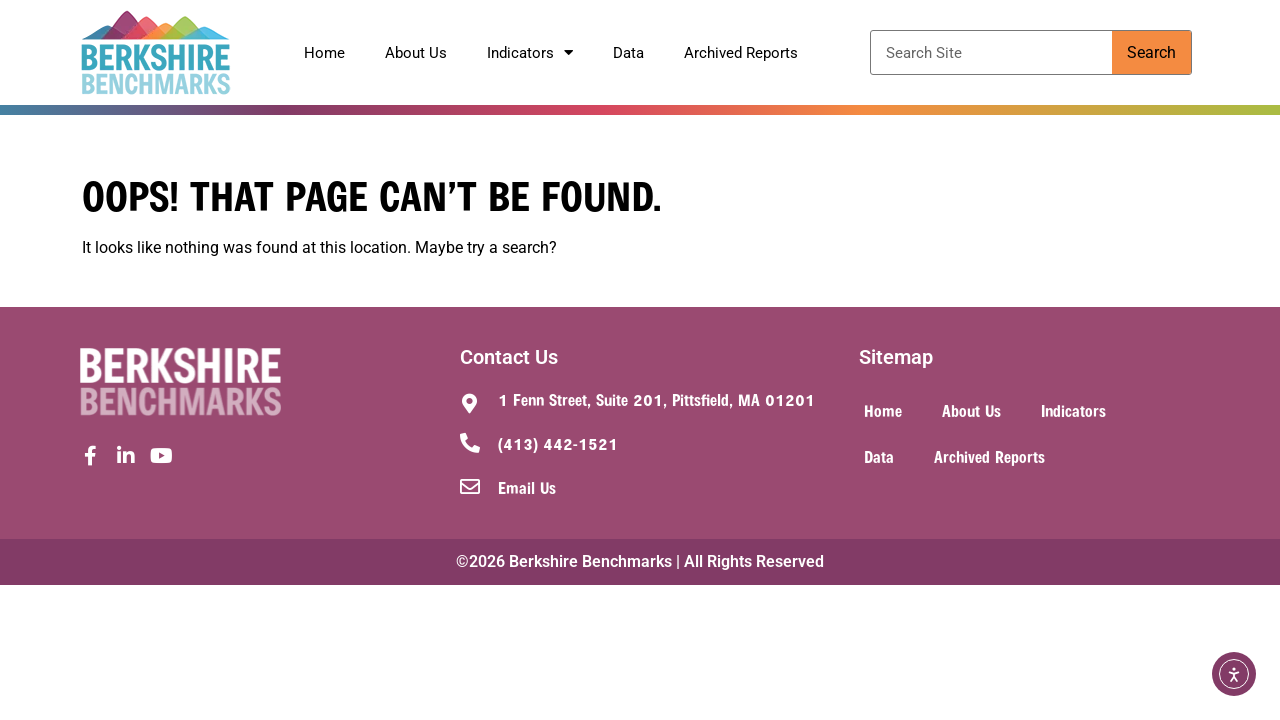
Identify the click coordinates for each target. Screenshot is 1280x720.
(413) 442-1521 (558, 443)
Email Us (527, 487)
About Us (416, 53)
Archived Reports (741, 53)
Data (628, 53)
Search (1151, 52)
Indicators (530, 52)
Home (324, 53)
